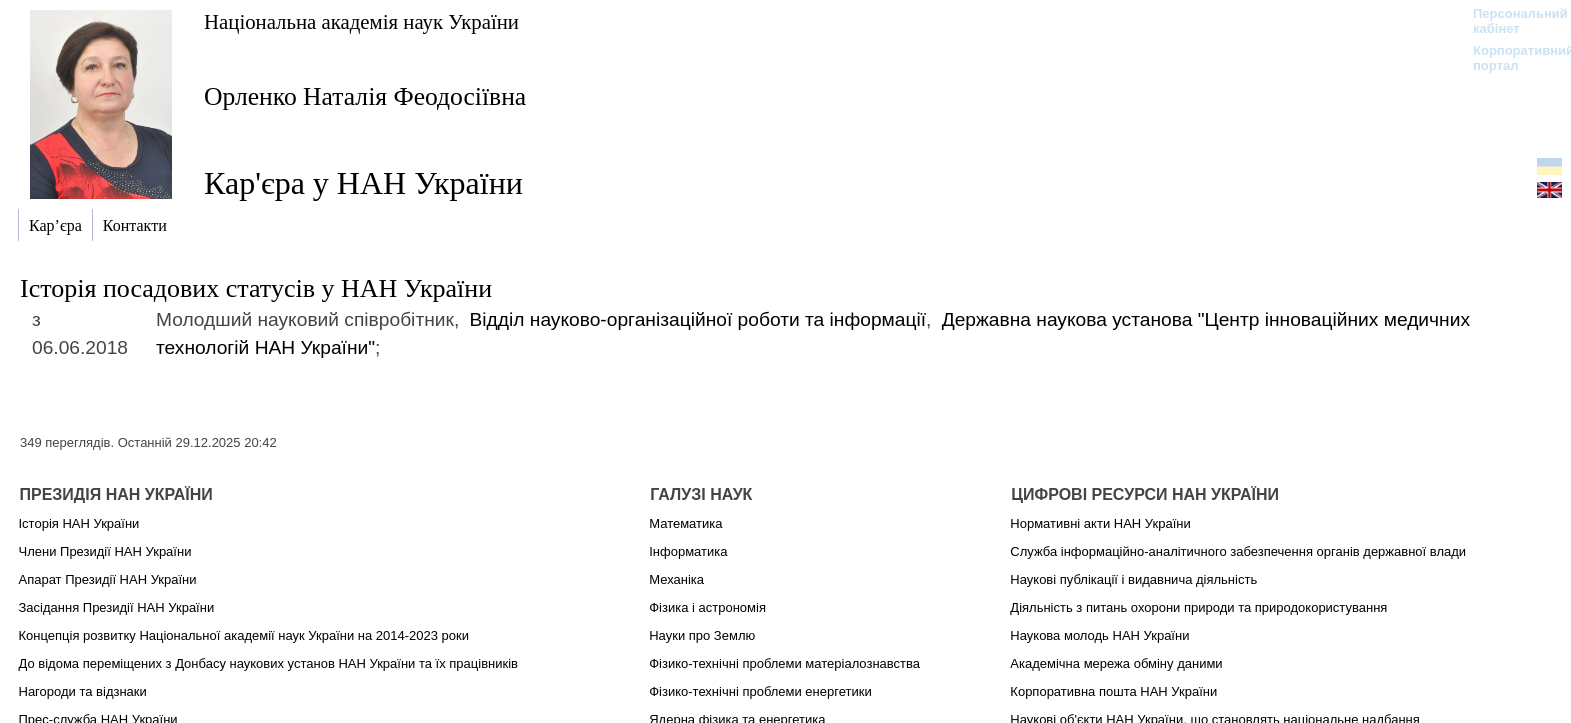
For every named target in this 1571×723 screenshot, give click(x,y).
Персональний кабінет (1510, 21)
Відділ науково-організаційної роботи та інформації (698, 319)
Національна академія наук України (361, 21)
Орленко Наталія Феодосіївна (365, 96)
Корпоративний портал (1510, 58)
